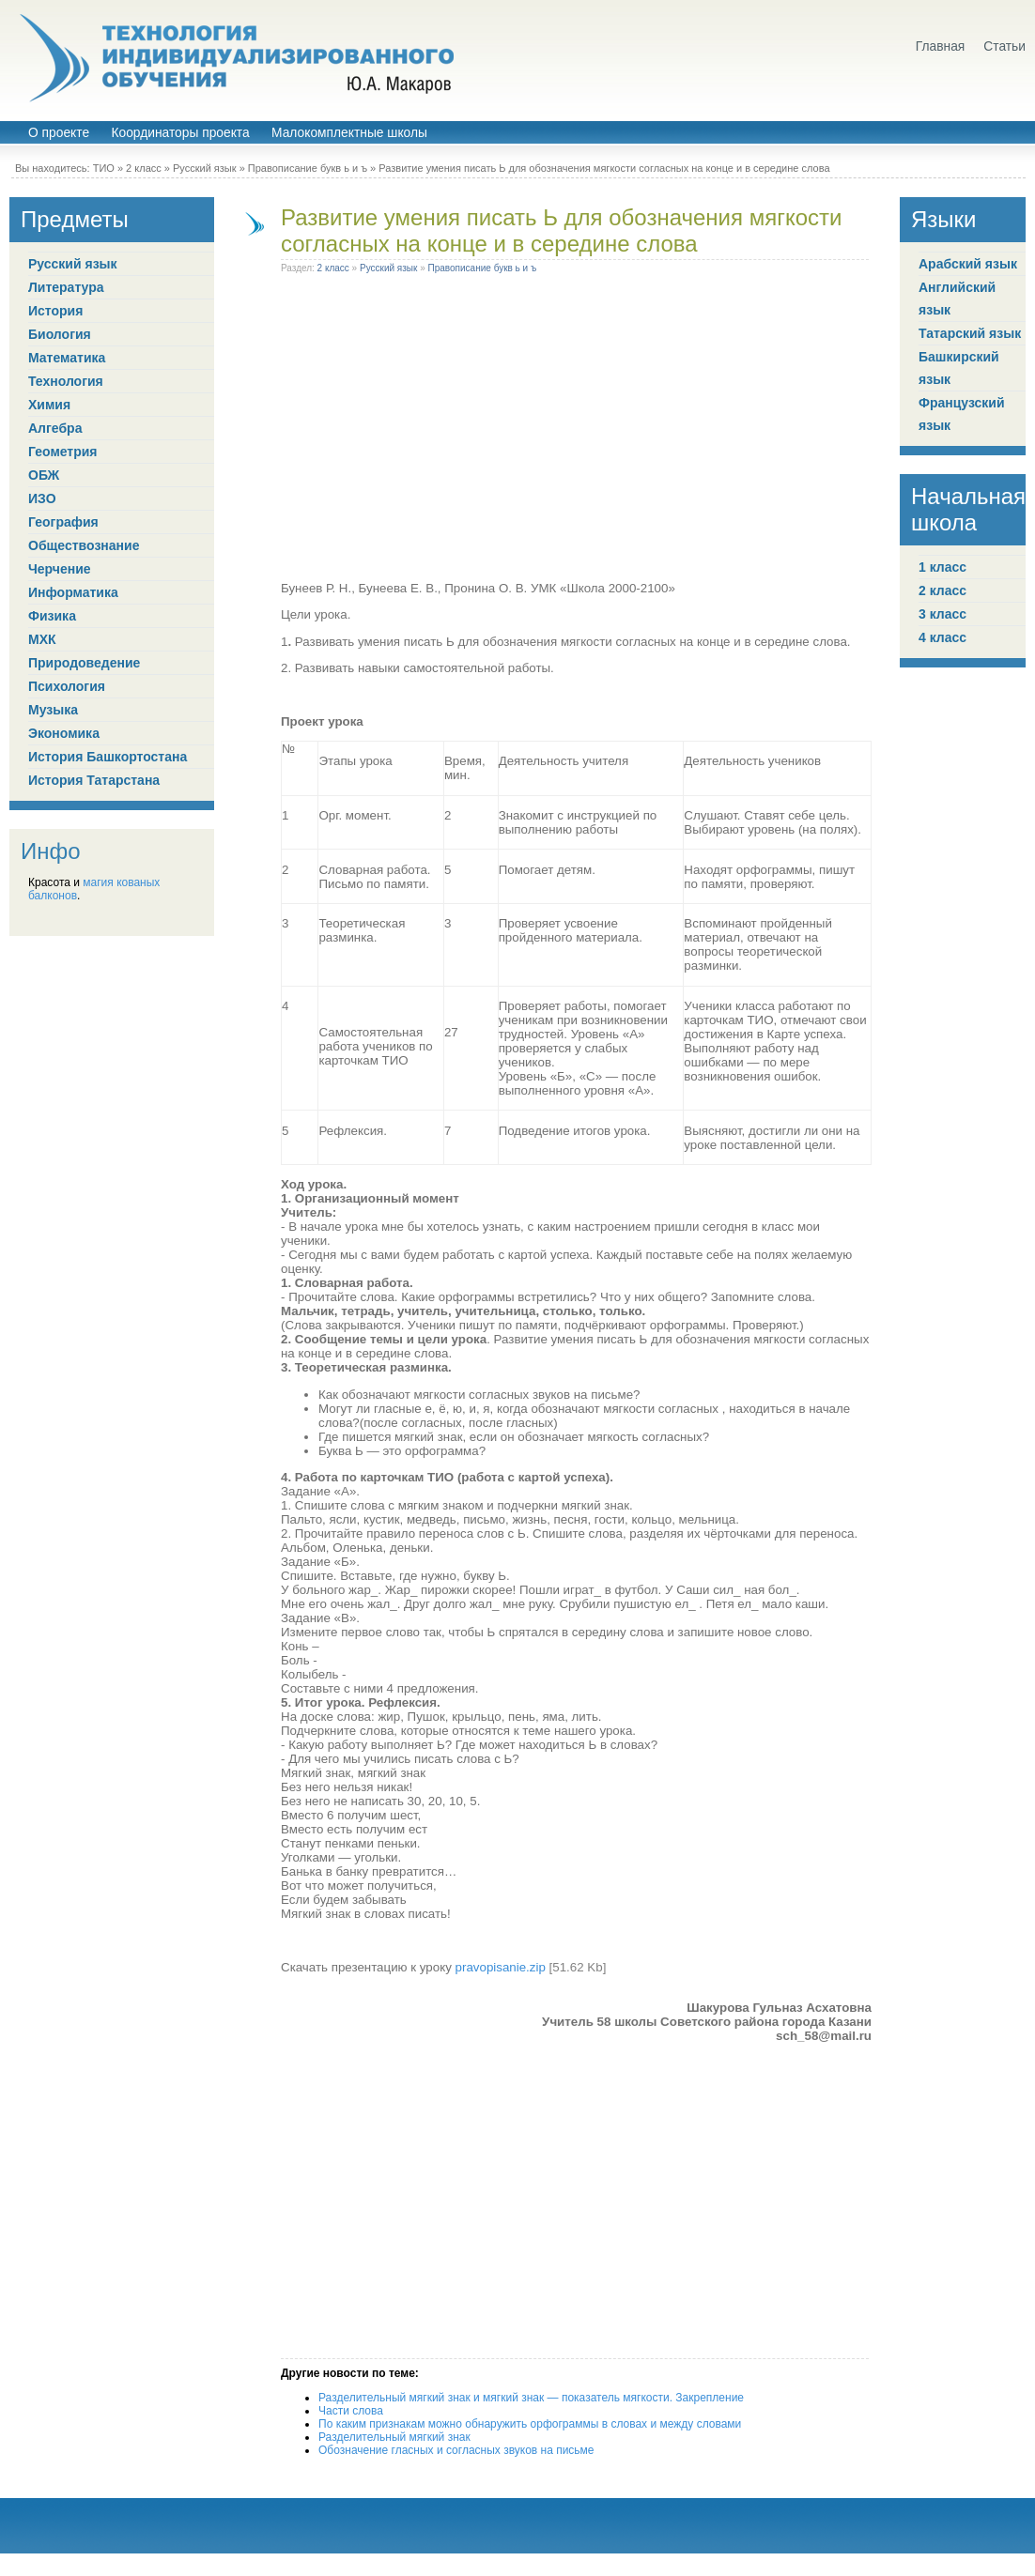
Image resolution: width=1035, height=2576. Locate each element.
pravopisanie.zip (501, 1967)
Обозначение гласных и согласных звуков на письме (456, 2450)
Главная (940, 46)
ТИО (104, 168)
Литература (66, 287)
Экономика (64, 733)
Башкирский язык (959, 368)
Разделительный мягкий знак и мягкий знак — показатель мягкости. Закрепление (531, 2397)
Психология (66, 686)
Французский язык (962, 414)
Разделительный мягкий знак (394, 2437)
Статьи (1004, 46)
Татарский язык (970, 333)
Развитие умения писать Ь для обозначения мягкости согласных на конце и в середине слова (561, 230)
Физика (52, 615)
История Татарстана (94, 780)
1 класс (942, 567)
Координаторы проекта (180, 133)
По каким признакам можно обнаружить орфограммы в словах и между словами (529, 2423)
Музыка (53, 709)
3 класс (942, 613)
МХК (42, 639)
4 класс (942, 637)
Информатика (73, 592)
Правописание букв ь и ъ (307, 168)
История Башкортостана (107, 756)
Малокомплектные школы (349, 133)
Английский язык (957, 298)
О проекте (58, 133)
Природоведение (84, 662)
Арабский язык (968, 263)
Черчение (59, 568)
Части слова (350, 2410)
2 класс (144, 168)
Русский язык (205, 168)
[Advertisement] (176, 430)
